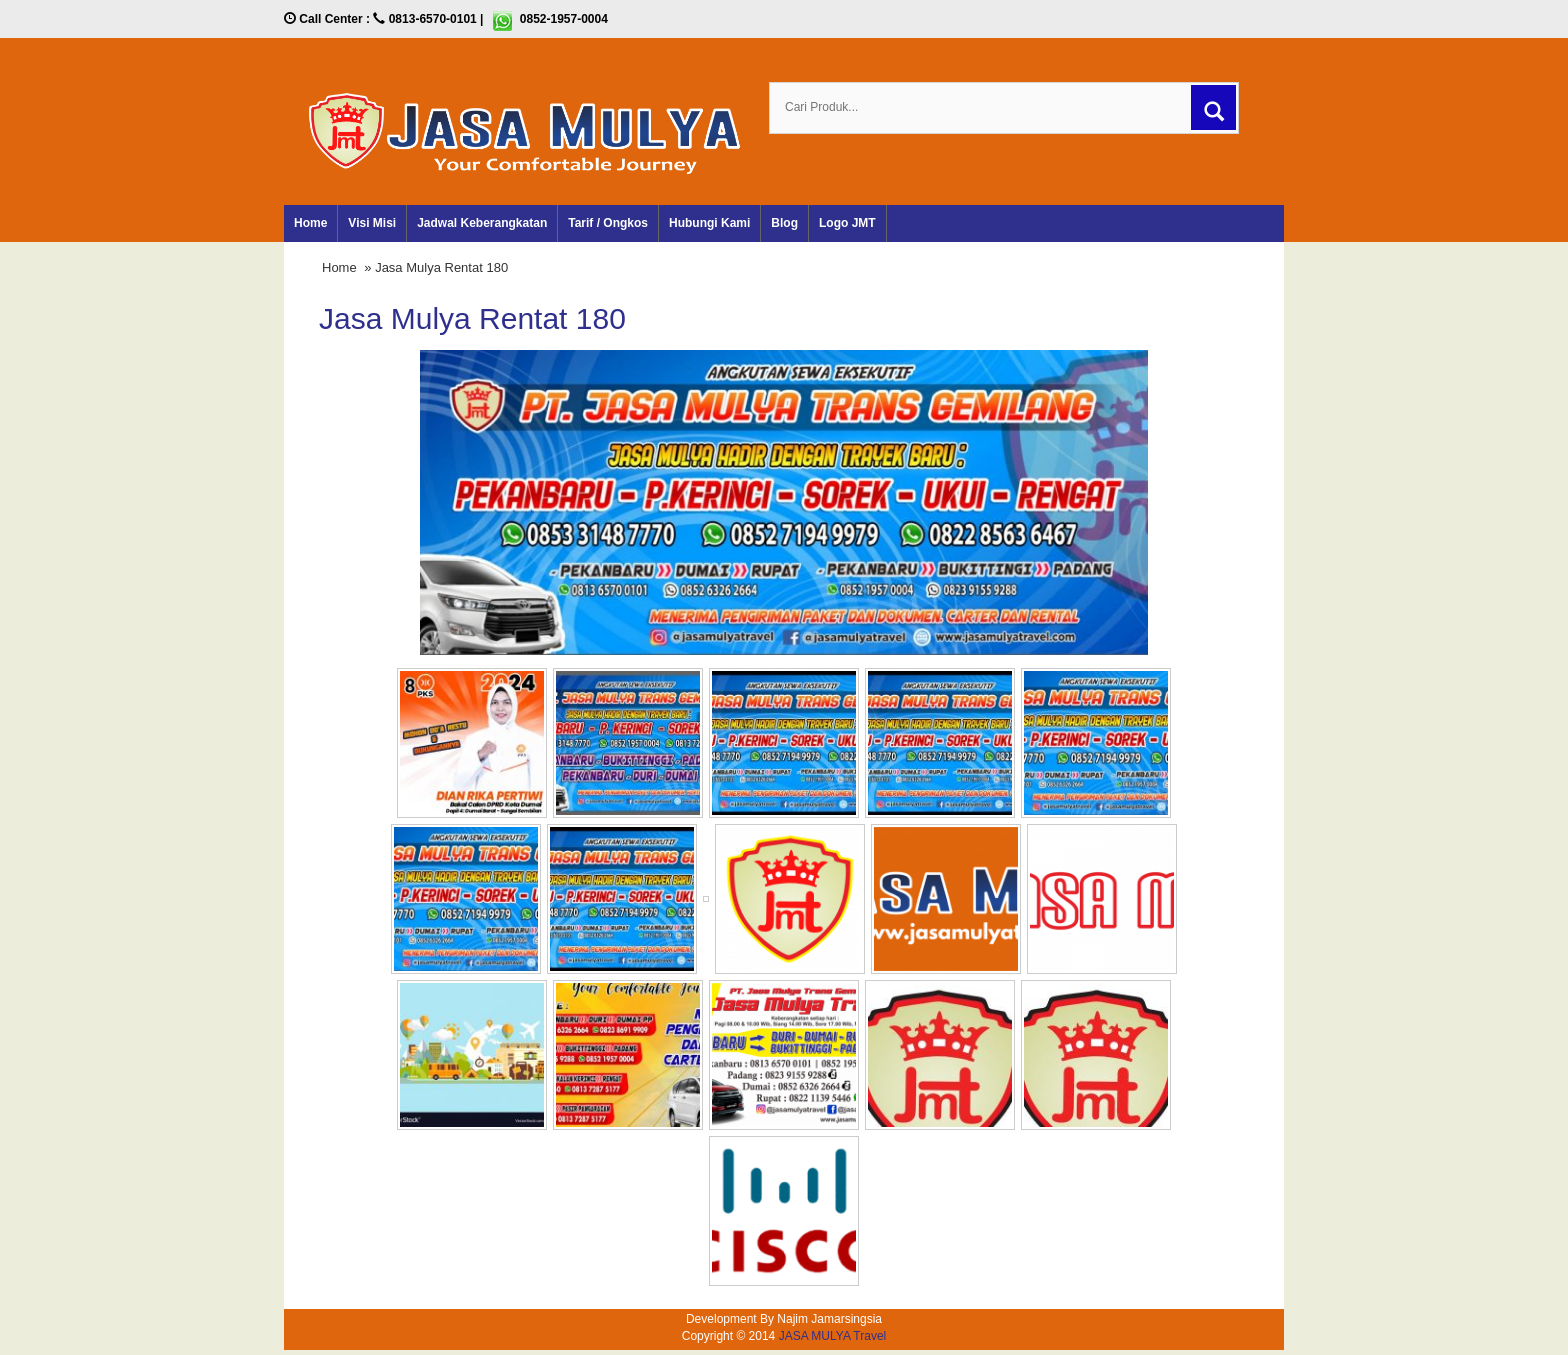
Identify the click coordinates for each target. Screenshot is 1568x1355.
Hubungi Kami (709, 223)
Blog (784, 223)
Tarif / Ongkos (608, 223)
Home (310, 223)
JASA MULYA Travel (833, 1336)
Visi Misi (372, 223)
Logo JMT (847, 223)
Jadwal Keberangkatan (482, 223)
